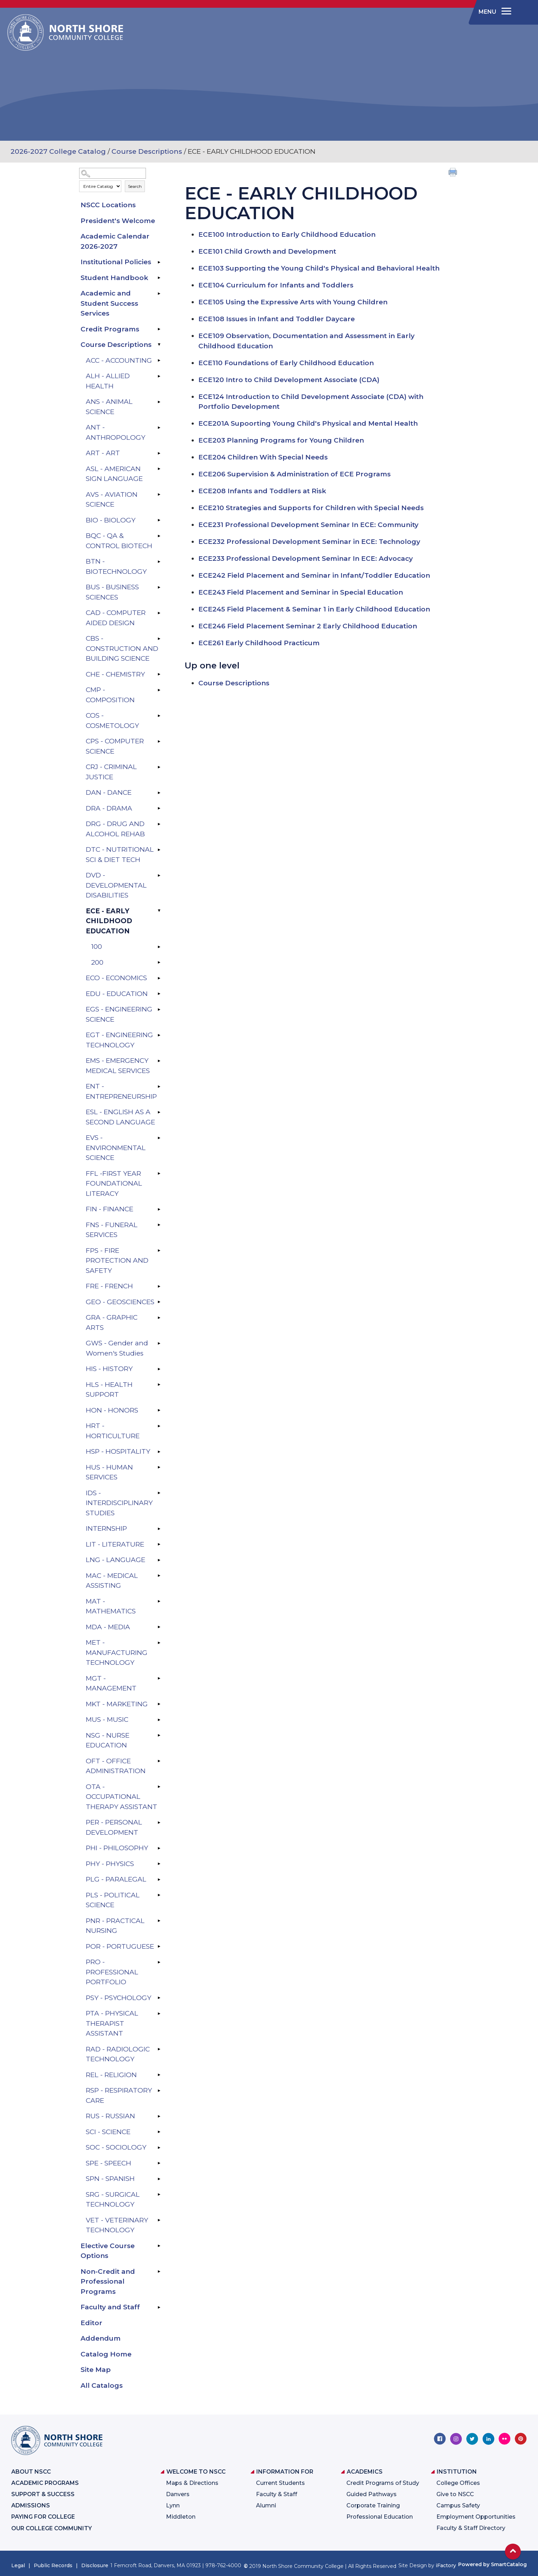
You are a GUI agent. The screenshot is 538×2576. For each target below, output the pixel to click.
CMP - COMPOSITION (110, 695)
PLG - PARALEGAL (116, 1879)
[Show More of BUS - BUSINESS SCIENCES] (159, 587)
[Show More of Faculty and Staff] (159, 2307)
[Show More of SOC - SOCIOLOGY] (159, 2147)
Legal (18, 2565)
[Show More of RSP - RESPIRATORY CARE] (159, 2090)
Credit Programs (110, 329)
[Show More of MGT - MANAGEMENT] (159, 1678)
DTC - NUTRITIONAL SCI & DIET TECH (120, 854)
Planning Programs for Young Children (281, 440)
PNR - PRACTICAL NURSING (115, 1926)
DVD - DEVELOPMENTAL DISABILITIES (116, 885)
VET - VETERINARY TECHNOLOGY (117, 2225)
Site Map (96, 2370)
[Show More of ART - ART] (159, 453)
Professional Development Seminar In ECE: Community (308, 525)
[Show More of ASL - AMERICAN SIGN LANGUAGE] (159, 468)
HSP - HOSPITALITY (118, 1451)
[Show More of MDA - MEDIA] (159, 1627)
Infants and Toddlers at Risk (262, 491)
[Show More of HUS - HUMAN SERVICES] (159, 1467)
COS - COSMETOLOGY (112, 720)
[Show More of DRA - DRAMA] (159, 808)
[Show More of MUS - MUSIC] (159, 1719)
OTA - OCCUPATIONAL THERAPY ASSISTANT (121, 1797)
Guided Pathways (371, 2494)
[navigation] (493, 12)
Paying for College (43, 2516)
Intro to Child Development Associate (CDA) (288, 380)
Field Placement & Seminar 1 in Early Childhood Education (314, 609)
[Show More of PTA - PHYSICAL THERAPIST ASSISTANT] (159, 2013)
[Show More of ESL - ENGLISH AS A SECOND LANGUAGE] (159, 1112)
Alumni (266, 2505)
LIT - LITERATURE (115, 1544)
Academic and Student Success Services (109, 303)
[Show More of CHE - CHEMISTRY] (159, 674)
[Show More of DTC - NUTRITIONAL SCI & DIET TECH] (159, 849)
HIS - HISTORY (109, 1369)
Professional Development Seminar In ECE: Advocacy (305, 558)
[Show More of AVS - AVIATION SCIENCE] (159, 494)
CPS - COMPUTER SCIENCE (115, 746)
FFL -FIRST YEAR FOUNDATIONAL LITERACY (114, 1183)
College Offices (458, 2483)
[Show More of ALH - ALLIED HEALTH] (159, 376)
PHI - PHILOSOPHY (117, 1848)
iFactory (446, 2565)
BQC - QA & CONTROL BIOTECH (119, 541)
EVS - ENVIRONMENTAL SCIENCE (116, 1148)
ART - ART (103, 453)
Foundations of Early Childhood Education (286, 363)
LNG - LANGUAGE (115, 1560)
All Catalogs (102, 2385)
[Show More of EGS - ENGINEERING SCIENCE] (159, 1009)
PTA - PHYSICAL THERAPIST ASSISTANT (112, 2023)
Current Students (280, 2483)
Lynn (173, 2505)
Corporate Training (373, 2505)
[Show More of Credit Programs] (159, 329)
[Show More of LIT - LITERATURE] (159, 1544)
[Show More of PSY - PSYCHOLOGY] (159, 1997)
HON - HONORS (112, 1410)
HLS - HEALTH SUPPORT (109, 1390)
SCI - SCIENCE (108, 2132)
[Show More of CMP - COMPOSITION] (159, 689)
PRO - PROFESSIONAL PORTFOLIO (112, 1972)
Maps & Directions (192, 2483)
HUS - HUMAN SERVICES (109, 1472)
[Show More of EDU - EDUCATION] (159, 993)
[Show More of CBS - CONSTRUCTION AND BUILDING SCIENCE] (159, 638)
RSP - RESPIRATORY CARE (119, 2095)
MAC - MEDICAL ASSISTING (112, 1581)
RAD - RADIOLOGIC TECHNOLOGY (118, 2054)
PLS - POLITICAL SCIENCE (113, 1900)
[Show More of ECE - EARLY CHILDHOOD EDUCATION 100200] (159, 911)
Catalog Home (106, 2354)
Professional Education (379, 2516)
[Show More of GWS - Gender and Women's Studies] (159, 1343)
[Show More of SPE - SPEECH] (159, 2163)
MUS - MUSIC (107, 1719)
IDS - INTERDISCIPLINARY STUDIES (119, 1503)
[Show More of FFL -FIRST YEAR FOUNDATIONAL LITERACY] (159, 1173)
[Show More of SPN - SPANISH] (159, 2178)
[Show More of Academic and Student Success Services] (159, 293)
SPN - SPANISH (110, 2179)
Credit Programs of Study (382, 2483)
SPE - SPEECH (108, 2163)
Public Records (53, 2565)
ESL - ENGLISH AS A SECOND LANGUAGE (120, 1117)
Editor (91, 2323)
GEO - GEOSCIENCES (120, 1302)
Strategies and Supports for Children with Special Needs (311, 508)
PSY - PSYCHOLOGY (118, 1998)
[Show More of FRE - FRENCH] (159, 1286)
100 (96, 947)
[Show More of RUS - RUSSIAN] (159, 2116)
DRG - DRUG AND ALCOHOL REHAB (115, 829)
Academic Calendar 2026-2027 (115, 241)
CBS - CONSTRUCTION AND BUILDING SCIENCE (122, 648)
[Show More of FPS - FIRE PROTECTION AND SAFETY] (159, 1250)
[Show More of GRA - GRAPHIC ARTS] (159, 1317)
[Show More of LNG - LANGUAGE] (159, 1559)
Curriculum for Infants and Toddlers (275, 285)
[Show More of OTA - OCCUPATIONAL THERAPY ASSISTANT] (159, 1786)
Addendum (101, 2338)
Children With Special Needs (263, 457)
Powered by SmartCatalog (492, 2564)
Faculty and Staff (110, 2307)
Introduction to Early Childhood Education (287, 234)
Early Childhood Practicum (259, 643)
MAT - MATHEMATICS (111, 1606)
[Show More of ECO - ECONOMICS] (159, 978)
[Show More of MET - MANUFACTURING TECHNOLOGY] (159, 1642)
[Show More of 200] (159, 962)
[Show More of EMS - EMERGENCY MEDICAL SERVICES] (159, 1060)
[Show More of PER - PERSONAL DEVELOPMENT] (159, 1822)
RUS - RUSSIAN (110, 2116)
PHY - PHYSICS (110, 1864)
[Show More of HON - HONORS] (159, 1410)
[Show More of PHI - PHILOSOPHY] (159, 1848)
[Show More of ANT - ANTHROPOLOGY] (159, 427)
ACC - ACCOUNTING (119, 360)
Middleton (181, 2516)
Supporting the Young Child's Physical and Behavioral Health (319, 268)
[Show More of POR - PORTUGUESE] (159, 1946)
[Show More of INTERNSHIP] (159, 1528)
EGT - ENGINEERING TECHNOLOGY (119, 1040)
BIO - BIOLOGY (110, 520)
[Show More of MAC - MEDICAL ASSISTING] (159, 1575)
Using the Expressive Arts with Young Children (293, 302)
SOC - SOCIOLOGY (116, 2147)
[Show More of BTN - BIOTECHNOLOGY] (159, 561)
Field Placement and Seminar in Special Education (300, 592)
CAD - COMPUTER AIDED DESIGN (116, 618)
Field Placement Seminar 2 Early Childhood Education (307, 626)
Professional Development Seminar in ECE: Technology (309, 542)
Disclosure (94, 2565)
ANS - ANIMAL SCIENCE (109, 407)
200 (97, 962)
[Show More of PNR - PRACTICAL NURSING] (159, 1920)
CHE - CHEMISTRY (115, 674)
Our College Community (51, 2528)
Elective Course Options (108, 2251)
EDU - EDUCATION (117, 994)
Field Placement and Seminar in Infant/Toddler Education (314, 575)
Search (135, 186)
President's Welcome (118, 221)
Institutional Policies (116, 262)
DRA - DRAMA (109, 808)
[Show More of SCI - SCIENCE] (159, 2132)
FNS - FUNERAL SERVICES (111, 1230)
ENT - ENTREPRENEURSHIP (121, 1091)
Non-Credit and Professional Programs (108, 2281)
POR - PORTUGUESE (120, 1946)
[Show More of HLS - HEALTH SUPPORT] (159, 1384)
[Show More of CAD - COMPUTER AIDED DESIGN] (159, 612)
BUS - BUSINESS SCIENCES (112, 592)
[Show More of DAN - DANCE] (159, 792)
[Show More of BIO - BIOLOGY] (159, 520)
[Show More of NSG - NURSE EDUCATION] (159, 1735)
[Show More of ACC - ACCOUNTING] (159, 360)
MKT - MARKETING (117, 1704)
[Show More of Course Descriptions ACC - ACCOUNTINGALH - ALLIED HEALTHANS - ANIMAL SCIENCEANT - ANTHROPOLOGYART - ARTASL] (159, 344)
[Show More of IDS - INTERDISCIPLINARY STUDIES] (159, 1493)
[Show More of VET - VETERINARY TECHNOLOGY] (159, 2220)
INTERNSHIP (106, 1528)
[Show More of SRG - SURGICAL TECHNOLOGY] (159, 2194)
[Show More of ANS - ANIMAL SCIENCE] (159, 401)
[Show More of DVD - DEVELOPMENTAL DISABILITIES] (159, 875)
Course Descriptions (146, 151)
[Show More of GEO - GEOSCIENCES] (159, 1302)
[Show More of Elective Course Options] (159, 2246)
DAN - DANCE (109, 792)
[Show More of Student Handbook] (159, 277)
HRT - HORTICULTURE (113, 1431)
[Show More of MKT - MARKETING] (159, 1704)
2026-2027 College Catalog (58, 151)
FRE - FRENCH (109, 1286)
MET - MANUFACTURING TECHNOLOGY (116, 1652)
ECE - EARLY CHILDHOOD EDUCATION (109, 921)
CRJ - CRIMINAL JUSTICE (111, 772)
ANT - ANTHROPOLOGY (115, 432)
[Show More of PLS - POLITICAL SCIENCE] (159, 1895)
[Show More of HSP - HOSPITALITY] (159, 1451)
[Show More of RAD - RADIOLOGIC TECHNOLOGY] (159, 2049)
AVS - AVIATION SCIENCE (111, 499)
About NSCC (31, 2471)
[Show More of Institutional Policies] (159, 262)
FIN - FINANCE (109, 1209)
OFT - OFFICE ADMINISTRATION (116, 1766)
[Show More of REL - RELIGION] (159, 2075)
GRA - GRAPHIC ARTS (111, 1322)
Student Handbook (114, 278)
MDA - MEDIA (108, 1627)
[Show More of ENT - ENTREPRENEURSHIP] (159, 1086)
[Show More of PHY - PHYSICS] (159, 1863)
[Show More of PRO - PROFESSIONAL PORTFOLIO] (159, 1962)
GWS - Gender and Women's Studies (117, 1348)
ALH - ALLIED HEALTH (108, 381)
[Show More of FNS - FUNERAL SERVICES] (159, 1225)
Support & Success (43, 2494)
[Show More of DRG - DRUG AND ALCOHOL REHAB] (159, 823)
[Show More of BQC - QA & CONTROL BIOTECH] (159, 535)
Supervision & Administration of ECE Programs (294, 474)
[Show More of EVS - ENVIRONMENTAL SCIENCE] (159, 1137)
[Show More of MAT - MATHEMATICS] (159, 1601)
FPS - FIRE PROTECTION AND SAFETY (117, 1260)
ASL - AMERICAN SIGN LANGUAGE (114, 474)
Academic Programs (45, 2483)
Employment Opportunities (475, 2516)
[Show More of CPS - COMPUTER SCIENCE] (159, 741)
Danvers (178, 2494)
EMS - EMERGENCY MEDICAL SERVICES (118, 1066)
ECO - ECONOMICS (116, 978)
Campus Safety (458, 2505)
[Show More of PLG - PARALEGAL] (159, 1879)
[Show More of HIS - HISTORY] (159, 1368)
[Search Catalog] (112, 173)
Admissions (30, 2505)
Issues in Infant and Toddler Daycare (276, 319)
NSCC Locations (108, 205)
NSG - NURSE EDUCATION (107, 1740)
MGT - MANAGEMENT (111, 1683)
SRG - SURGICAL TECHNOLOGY (113, 2199)
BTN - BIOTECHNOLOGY (116, 566)
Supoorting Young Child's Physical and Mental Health (308, 423)
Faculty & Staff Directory (470, 2528)
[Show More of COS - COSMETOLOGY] (159, 715)
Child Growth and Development (267, 251)
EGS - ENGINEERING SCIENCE (119, 1014)
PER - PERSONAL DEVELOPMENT (114, 1827)
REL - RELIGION (111, 2075)
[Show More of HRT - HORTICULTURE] (159, 1425)
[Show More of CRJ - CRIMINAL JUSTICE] (159, 766)
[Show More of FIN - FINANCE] (159, 1209)
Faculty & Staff (276, 2494)
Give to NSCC (455, 2494)
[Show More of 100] (159, 946)
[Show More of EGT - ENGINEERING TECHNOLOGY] (159, 1035)
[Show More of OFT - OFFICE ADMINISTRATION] (159, 1761)
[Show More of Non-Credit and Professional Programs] (159, 2271)
